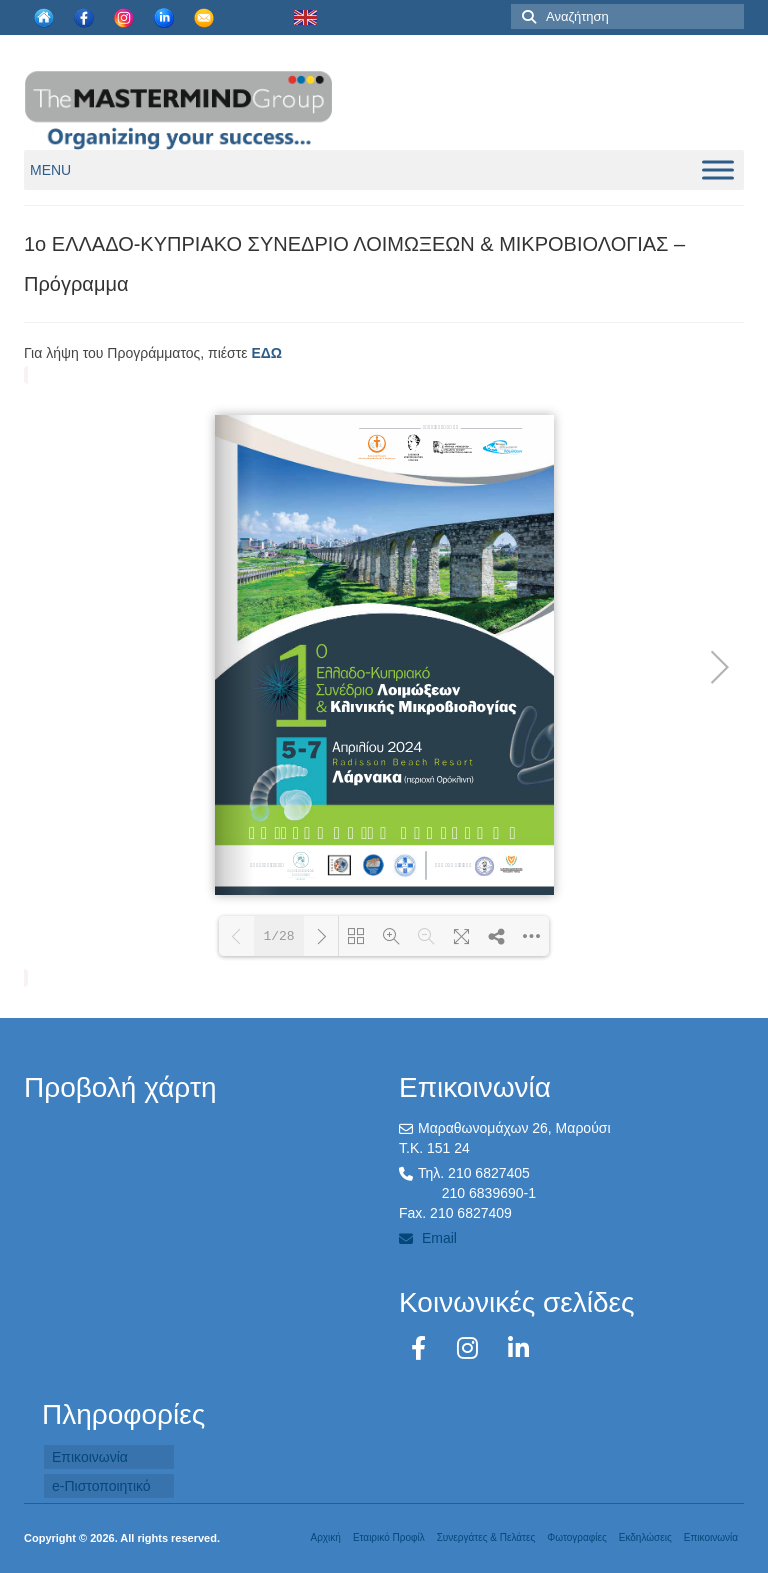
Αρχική (325, 1537)
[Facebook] (422, 1348)
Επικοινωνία (90, 1457)
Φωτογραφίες (576, 1537)
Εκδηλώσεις (645, 1537)
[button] (50, 170)
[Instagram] (471, 1348)
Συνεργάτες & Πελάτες (486, 1537)
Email (428, 1238)
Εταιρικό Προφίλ (389, 1537)
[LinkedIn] (518, 1348)
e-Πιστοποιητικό (101, 1486)
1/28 (278, 936)
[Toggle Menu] (718, 169)
